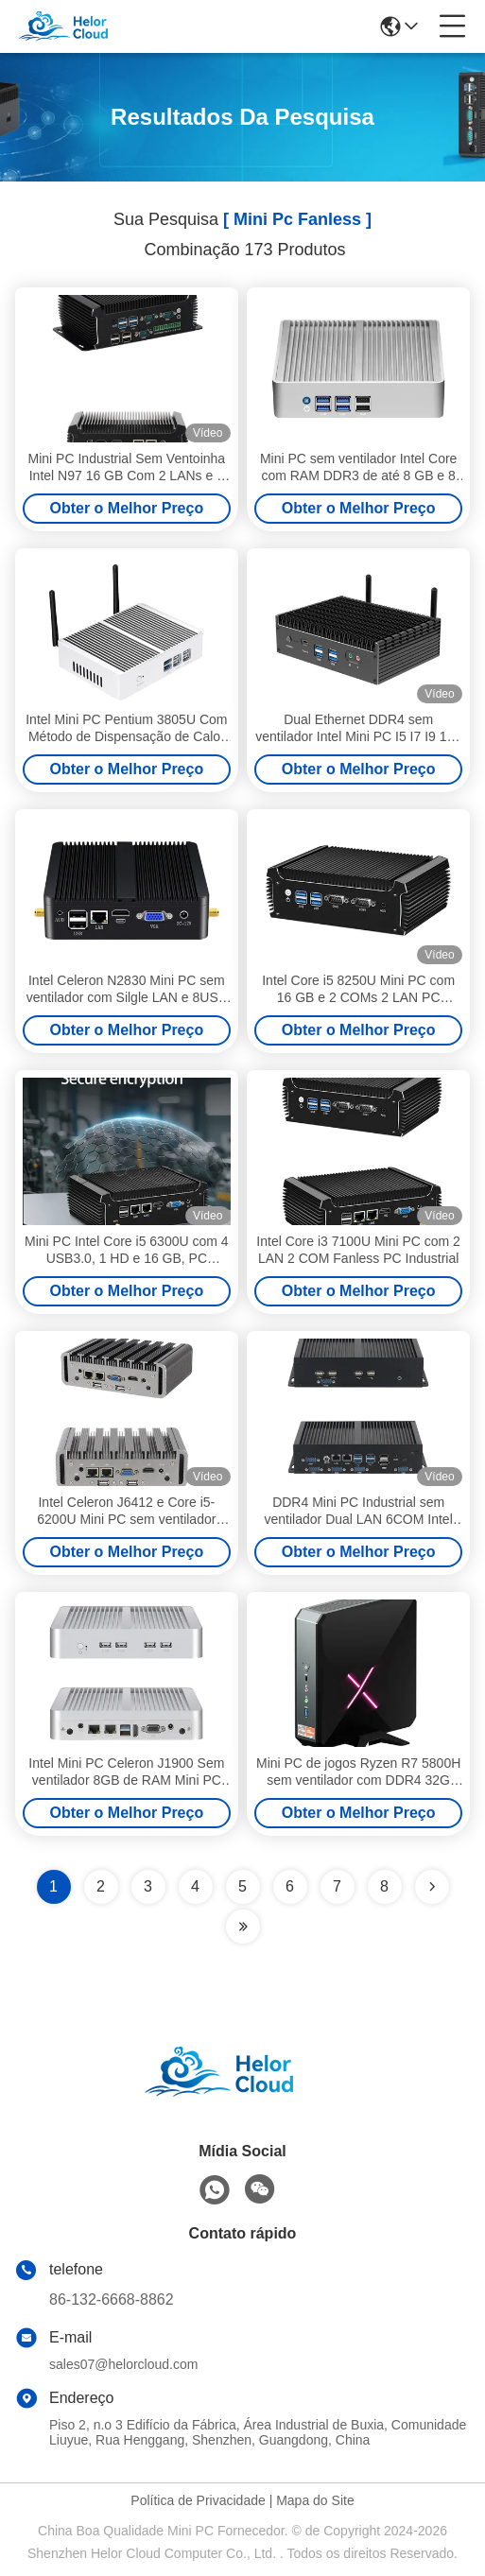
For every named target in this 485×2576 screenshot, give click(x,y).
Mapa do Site (315, 2500)
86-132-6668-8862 (111, 2299)
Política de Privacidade (197, 2500)
